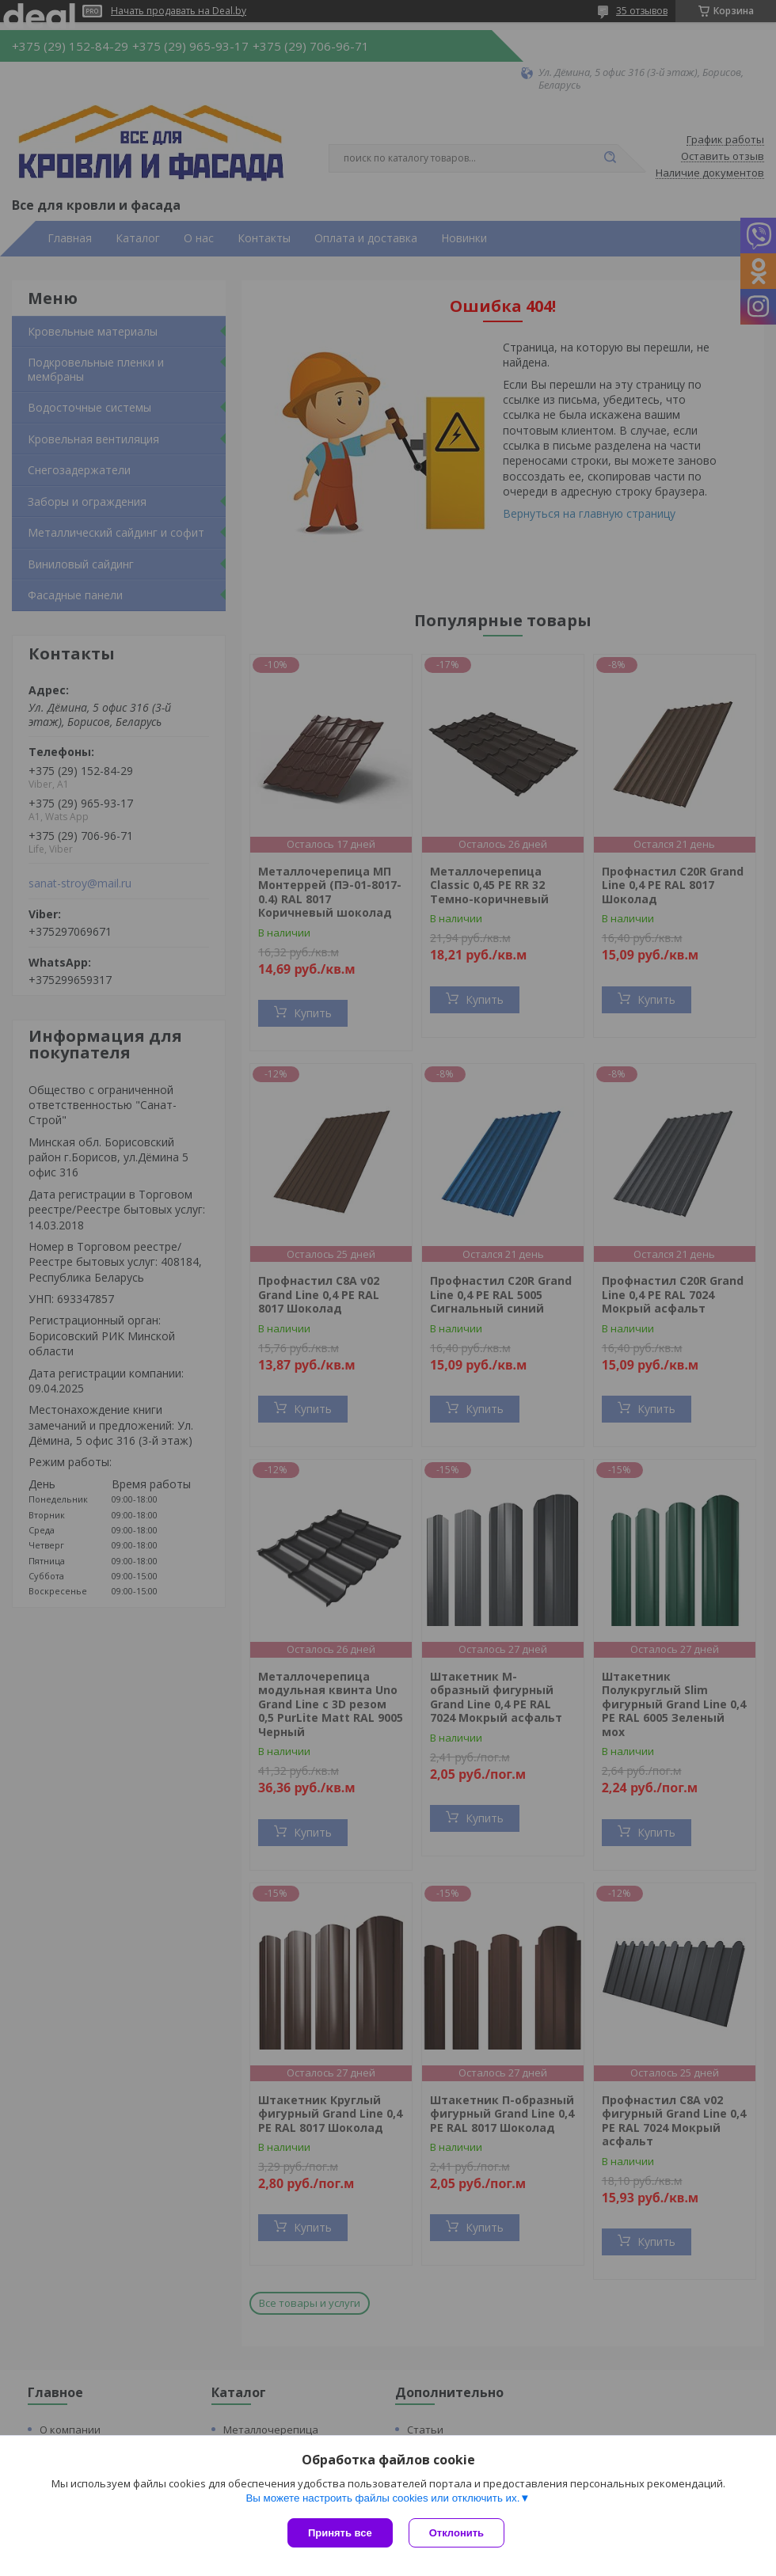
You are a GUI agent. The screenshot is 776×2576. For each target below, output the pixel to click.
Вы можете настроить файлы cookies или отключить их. (382, 2498)
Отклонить (456, 2533)
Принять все (340, 2533)
